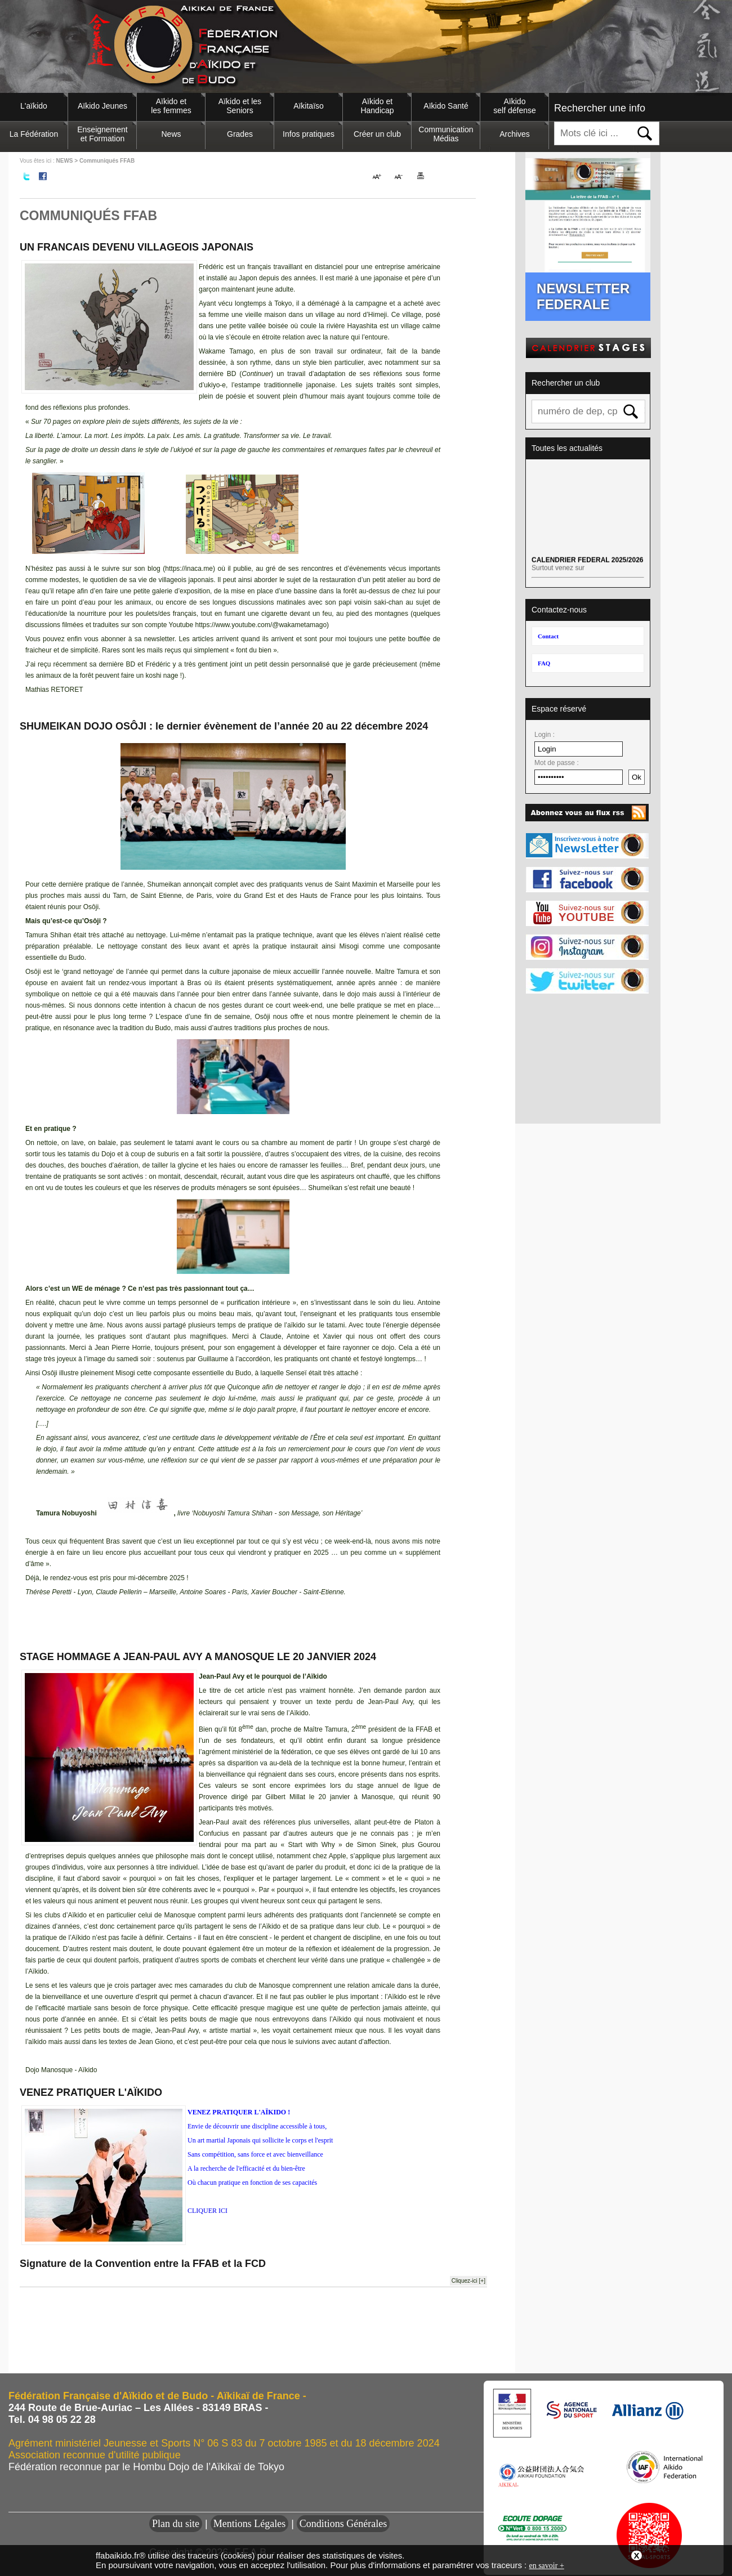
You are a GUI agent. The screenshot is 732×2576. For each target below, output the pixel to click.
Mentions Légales (249, 2523)
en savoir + (546, 2565)
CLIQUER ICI (207, 2211)
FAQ (544, 663)
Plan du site (175, 2523)
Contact (548, 636)
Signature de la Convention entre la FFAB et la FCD (143, 2263)
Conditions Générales (343, 2523)
